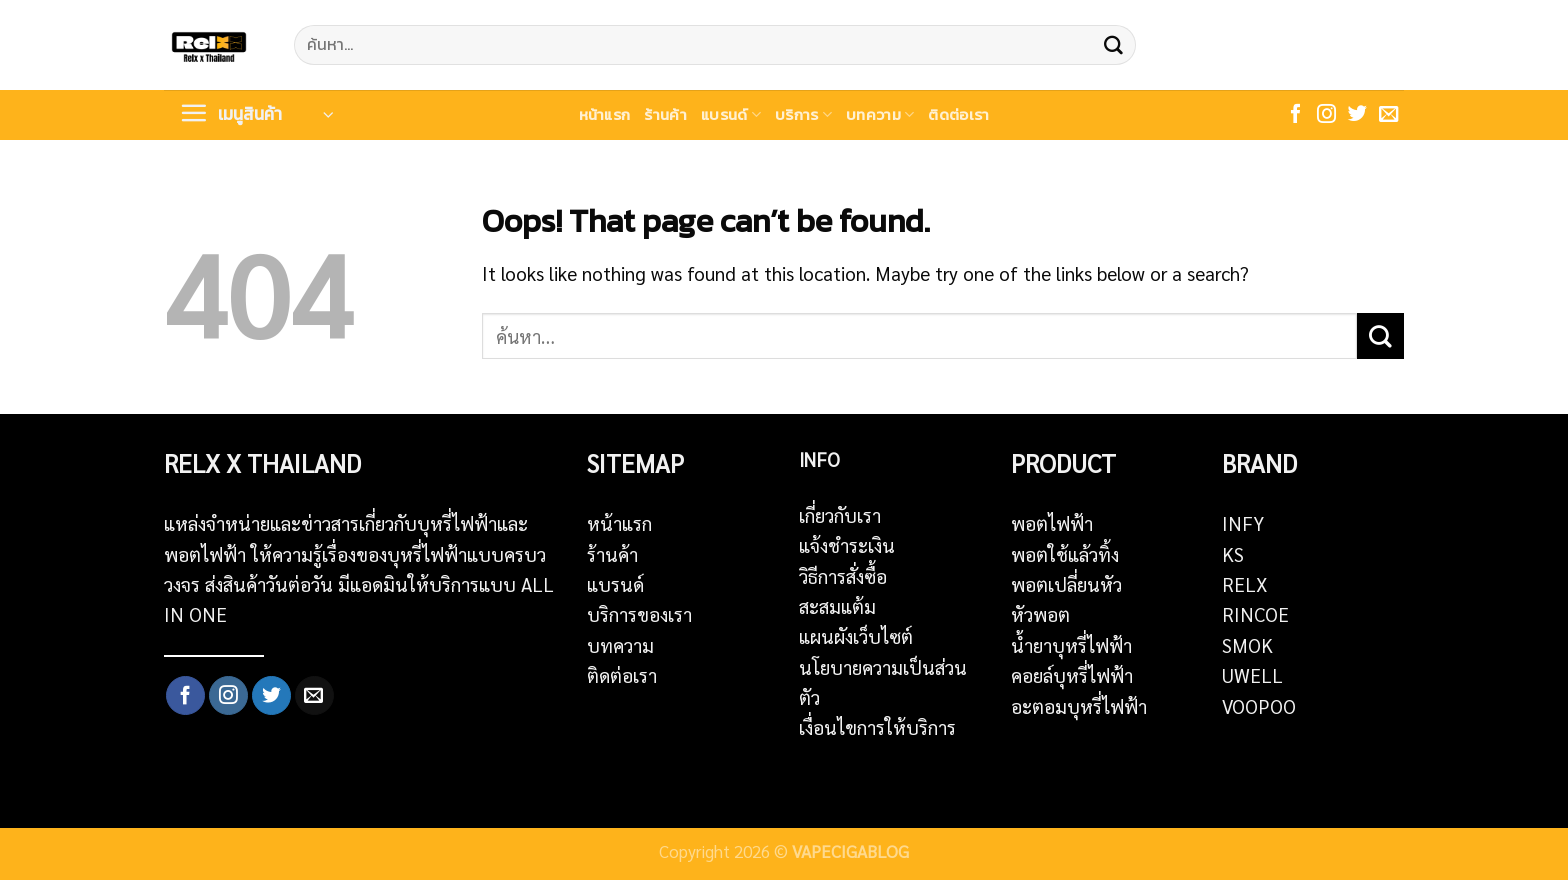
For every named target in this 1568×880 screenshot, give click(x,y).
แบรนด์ (731, 114)
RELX (1245, 584)
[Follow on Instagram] (1326, 115)
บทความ (880, 114)
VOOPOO (1259, 706)
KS (1233, 554)
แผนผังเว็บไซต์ (856, 636)
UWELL (1252, 675)
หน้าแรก (605, 114)
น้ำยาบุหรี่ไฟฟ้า (1071, 645)
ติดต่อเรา (958, 114)
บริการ (803, 114)
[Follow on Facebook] (1295, 115)
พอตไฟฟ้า (1052, 523)
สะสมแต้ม (837, 606)
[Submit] (1113, 45)
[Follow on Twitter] (1357, 115)
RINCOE (1255, 614)
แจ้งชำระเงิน (847, 545)
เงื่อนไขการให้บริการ (877, 727)
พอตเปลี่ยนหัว (1066, 584)
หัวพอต (1040, 614)
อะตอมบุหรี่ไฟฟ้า (1079, 706)
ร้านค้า (665, 114)
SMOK (1247, 645)
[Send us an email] (1388, 115)
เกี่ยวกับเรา (840, 515)
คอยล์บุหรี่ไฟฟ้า (1072, 675)
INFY (1243, 523)
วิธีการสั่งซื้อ (843, 576)
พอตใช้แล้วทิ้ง (1065, 554)
